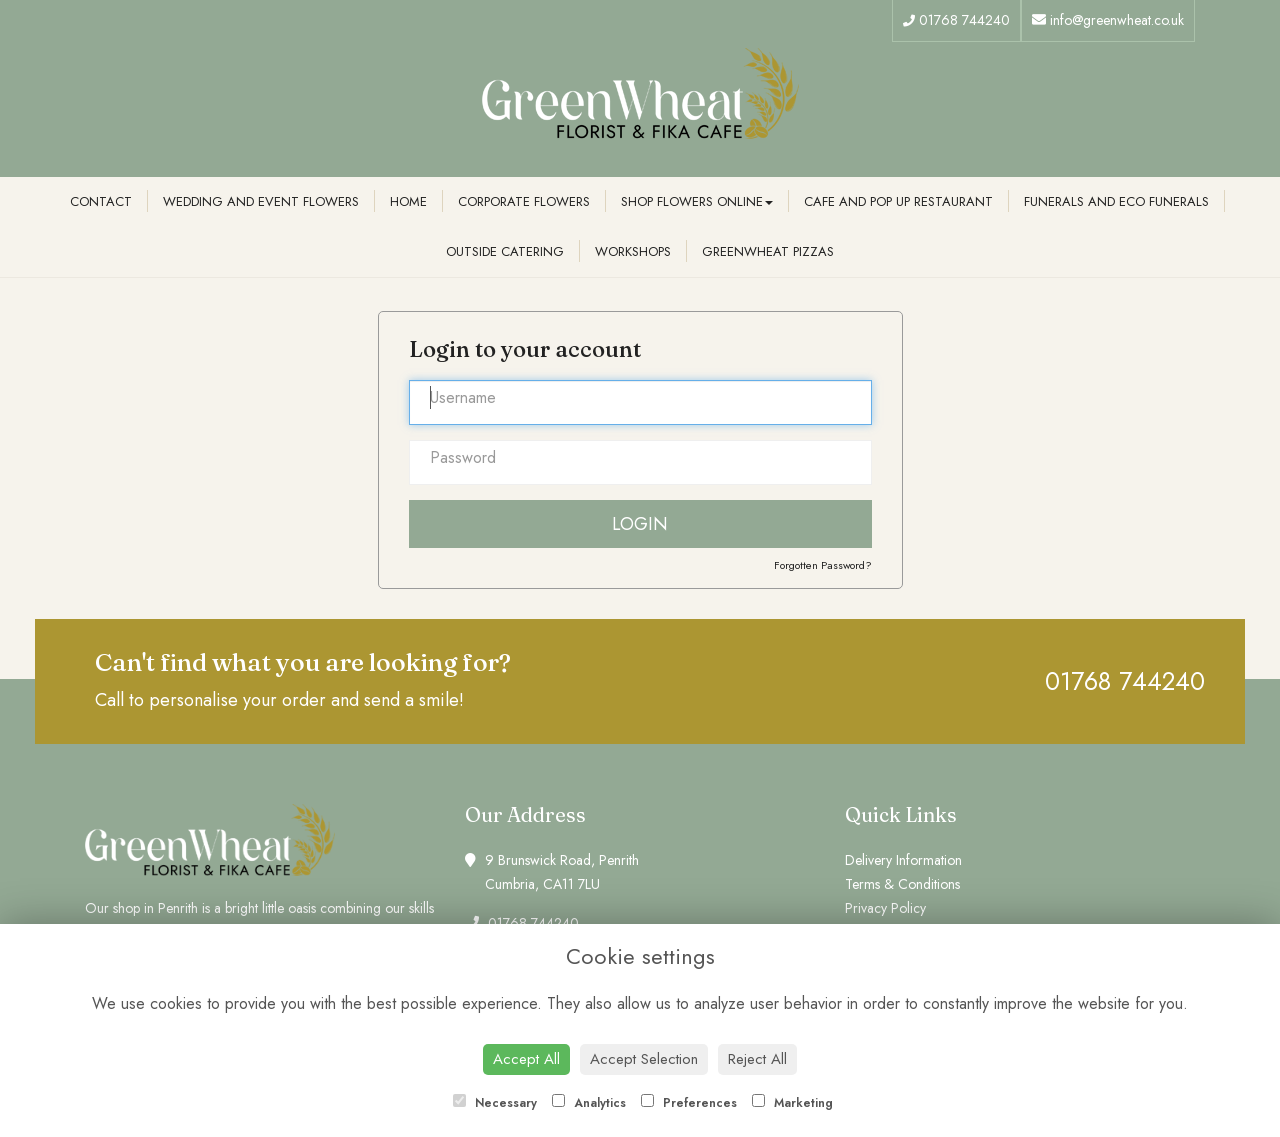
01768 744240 (956, 20)
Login (640, 524)
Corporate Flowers (524, 201)
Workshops (633, 251)
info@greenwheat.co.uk (1108, 20)
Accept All (526, 1059)
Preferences (689, 1103)
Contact (101, 201)
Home (408, 201)
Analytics (589, 1103)
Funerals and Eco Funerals (1116, 201)
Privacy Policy (885, 908)
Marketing (792, 1103)
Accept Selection (644, 1059)
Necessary (495, 1103)
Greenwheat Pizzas (768, 251)
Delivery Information (903, 860)
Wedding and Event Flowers (261, 201)
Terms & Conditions (902, 884)
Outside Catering (505, 251)
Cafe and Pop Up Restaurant (898, 201)
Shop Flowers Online (697, 201)
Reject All (757, 1059)
